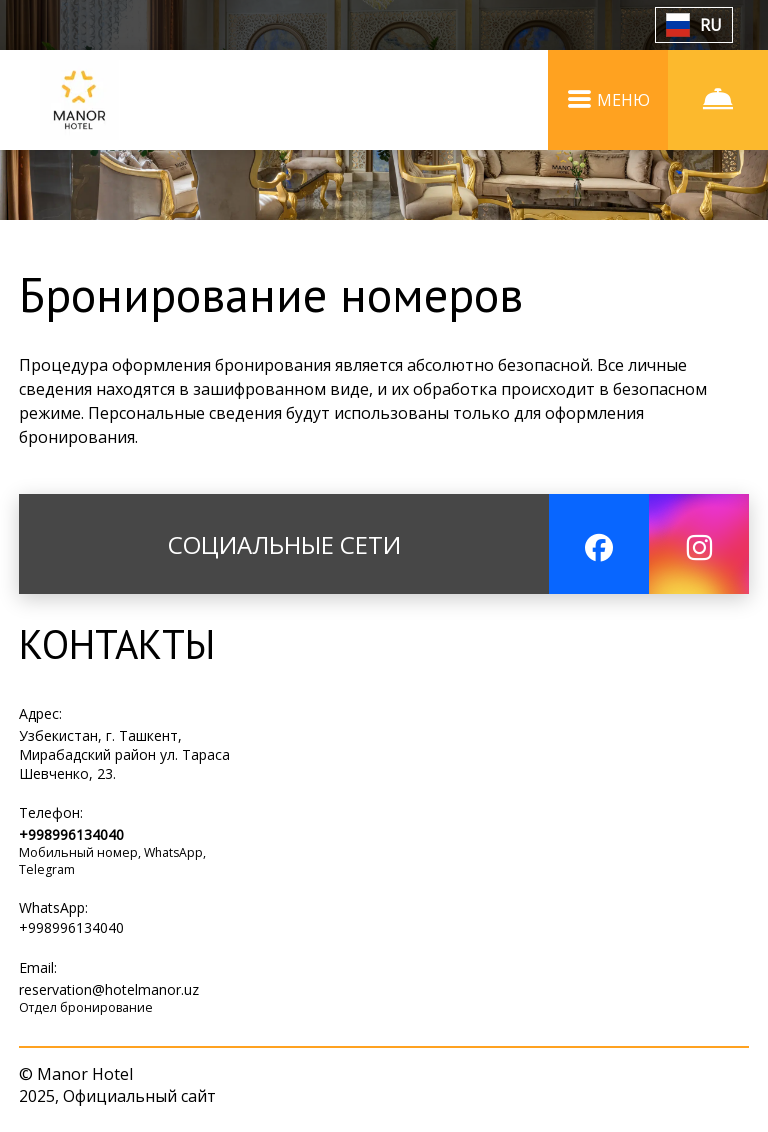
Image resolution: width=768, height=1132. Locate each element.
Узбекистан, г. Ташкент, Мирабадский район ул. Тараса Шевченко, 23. (124, 754)
